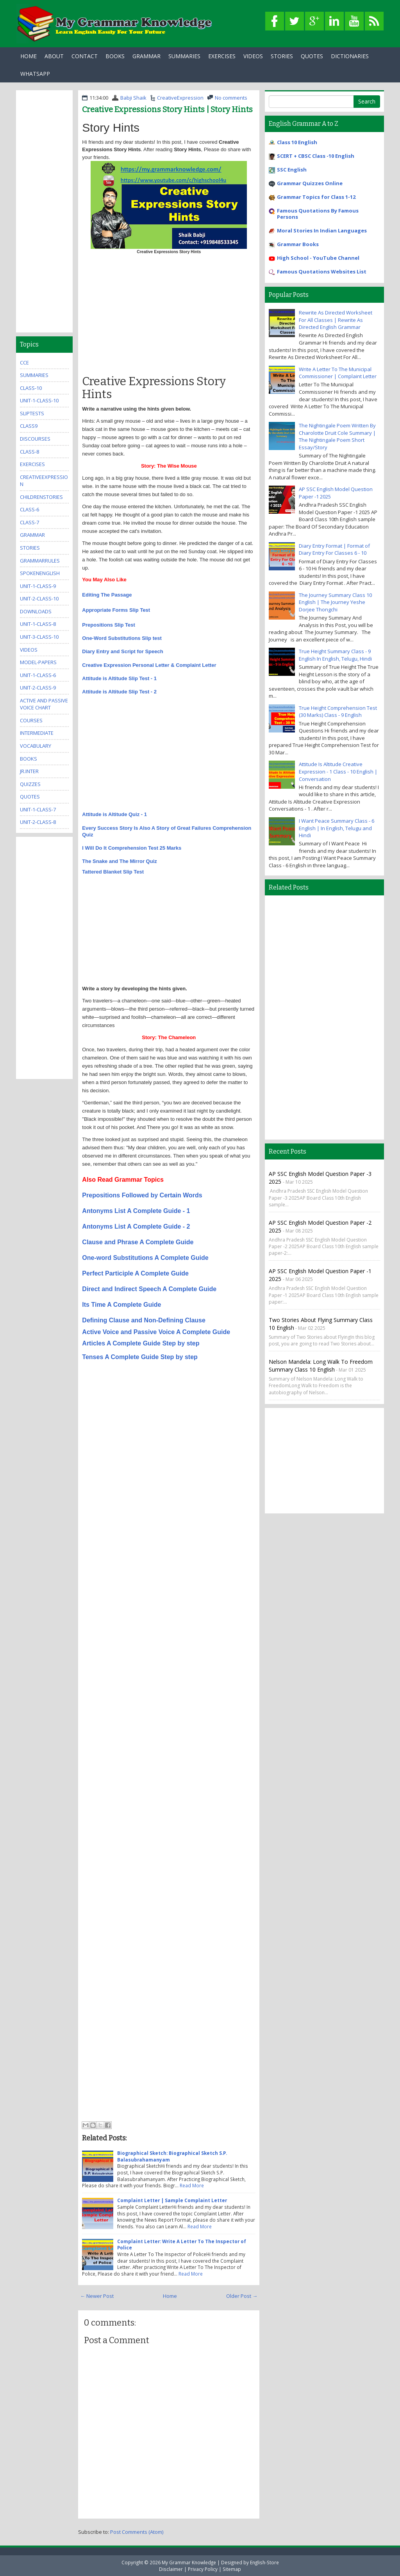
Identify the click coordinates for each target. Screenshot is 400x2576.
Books (115, 56)
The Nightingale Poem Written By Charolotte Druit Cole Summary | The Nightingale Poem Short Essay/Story (337, 436)
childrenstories (41, 496)
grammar (32, 534)
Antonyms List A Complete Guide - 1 (136, 1211)
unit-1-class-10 (39, 400)
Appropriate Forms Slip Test (116, 610)
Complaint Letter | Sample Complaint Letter (172, 2200)
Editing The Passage (107, 595)
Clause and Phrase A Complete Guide (137, 1242)
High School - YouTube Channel (318, 257)
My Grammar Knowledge (189, 2562)
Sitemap (232, 2569)
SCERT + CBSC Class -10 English (315, 155)
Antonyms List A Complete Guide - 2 (136, 1226)
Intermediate (37, 732)
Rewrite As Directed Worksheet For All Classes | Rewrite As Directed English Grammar (335, 319)
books (28, 758)
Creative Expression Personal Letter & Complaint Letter (149, 665)
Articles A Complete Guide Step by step (140, 1343)
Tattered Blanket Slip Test (113, 872)
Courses (31, 720)
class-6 (29, 509)
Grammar (146, 56)
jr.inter (29, 771)
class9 (29, 425)
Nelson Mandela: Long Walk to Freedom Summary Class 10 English (321, 1365)
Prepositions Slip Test (108, 625)
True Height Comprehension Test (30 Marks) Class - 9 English (338, 711)
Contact (84, 56)
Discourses (35, 438)
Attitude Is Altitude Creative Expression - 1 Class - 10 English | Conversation (338, 771)
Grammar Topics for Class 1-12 (316, 196)
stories (30, 547)
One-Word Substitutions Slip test (121, 638)
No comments (231, 97)
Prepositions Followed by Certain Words (142, 1195)
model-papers (38, 662)
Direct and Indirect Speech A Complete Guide (149, 1289)
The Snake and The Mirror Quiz (119, 861)
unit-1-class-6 (38, 675)
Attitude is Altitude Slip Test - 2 (119, 692)
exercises (32, 464)
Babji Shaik (133, 97)
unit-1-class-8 (38, 623)
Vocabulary (35, 745)
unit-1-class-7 (38, 809)
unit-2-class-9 (38, 687)
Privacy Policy (203, 2569)
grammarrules (40, 560)
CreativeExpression (180, 97)
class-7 (29, 522)
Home (28, 56)
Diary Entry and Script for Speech (122, 651)
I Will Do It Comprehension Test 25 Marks (131, 848)
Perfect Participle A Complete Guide (135, 1273)
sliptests (32, 413)
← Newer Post (97, 2295)
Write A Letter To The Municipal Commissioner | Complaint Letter (338, 373)
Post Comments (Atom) (136, 2531)
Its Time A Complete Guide (121, 1304)
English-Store (264, 2562)
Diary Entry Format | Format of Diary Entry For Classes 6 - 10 (334, 549)
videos (29, 649)
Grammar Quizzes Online (310, 183)
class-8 (29, 451)
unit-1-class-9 (38, 586)
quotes (30, 796)
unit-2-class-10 (39, 598)
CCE (24, 362)
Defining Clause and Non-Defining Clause (143, 1320)
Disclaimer (171, 2569)
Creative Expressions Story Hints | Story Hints (167, 109)
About (54, 56)
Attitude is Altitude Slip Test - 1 (119, 678)
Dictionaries (350, 56)
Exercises (222, 56)
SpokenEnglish (40, 573)
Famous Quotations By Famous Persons (318, 213)
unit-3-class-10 (39, 636)
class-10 (31, 387)
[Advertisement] (168, 312)
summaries (34, 375)
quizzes (30, 784)
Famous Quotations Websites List (321, 271)
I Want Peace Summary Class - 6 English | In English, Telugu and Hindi (336, 828)
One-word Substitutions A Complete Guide (145, 1257)
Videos (253, 56)
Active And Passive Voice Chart (44, 704)
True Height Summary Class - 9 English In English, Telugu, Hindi (335, 655)
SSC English (292, 169)
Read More (192, 2185)
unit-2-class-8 (38, 821)
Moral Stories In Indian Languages (322, 230)
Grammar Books (298, 244)
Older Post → (241, 2295)
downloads (36, 611)
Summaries (184, 56)
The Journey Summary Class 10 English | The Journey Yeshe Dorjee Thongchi (335, 602)
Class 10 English (297, 142)
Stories (282, 56)
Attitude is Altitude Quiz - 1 (114, 814)
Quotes (312, 56)
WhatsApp (35, 73)
